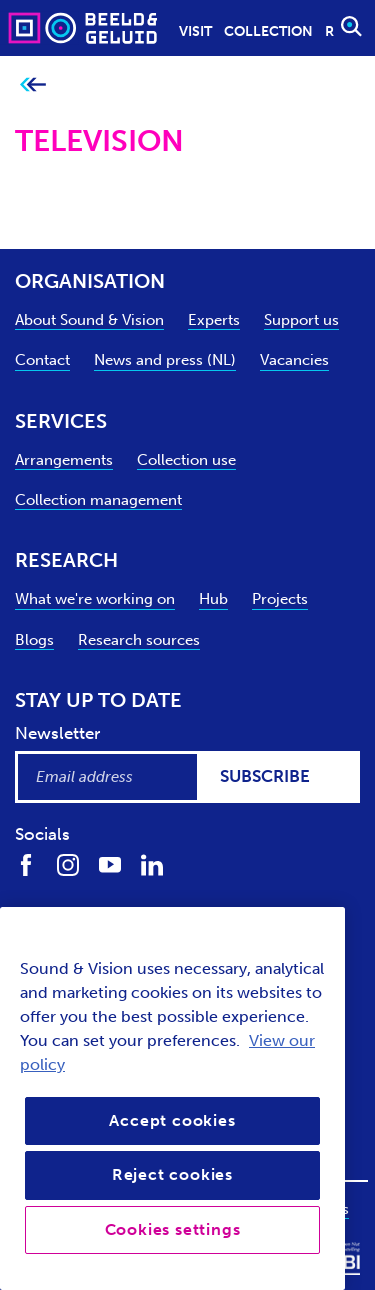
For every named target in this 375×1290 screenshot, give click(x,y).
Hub (213, 599)
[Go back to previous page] (32, 85)
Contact (42, 360)
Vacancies (294, 360)
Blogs (34, 640)
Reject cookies (172, 1174)
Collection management (98, 500)
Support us (301, 320)
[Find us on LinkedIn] (152, 864)
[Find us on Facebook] (26, 864)
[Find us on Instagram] (68, 864)
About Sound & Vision (89, 320)
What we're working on (95, 599)
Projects (280, 599)
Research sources (139, 640)
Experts (214, 320)
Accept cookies (172, 1120)
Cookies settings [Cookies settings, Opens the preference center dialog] (173, 1229)
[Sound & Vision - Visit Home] (44, 27)
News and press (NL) (165, 360)
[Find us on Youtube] (110, 864)
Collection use (186, 460)
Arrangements (64, 460)
